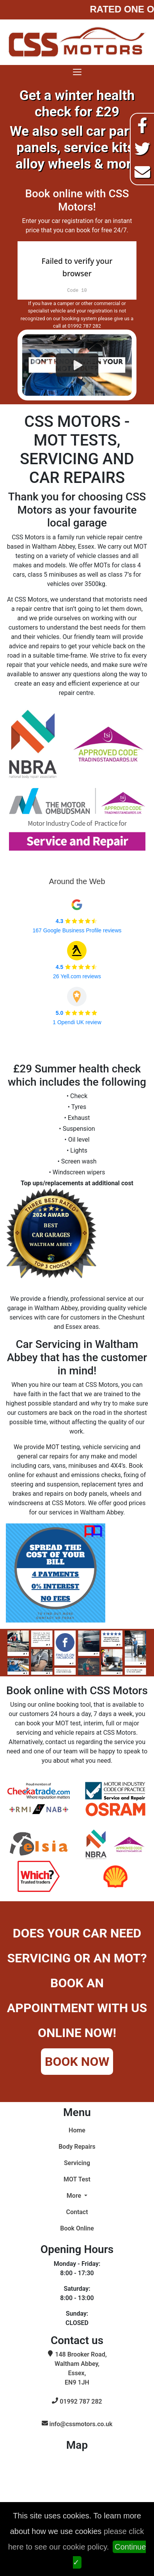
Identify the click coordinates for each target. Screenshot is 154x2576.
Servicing (77, 2163)
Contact (77, 2212)
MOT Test (77, 2179)
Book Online (77, 2228)
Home (77, 2130)
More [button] (75, 2195)
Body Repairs (77, 2146)
